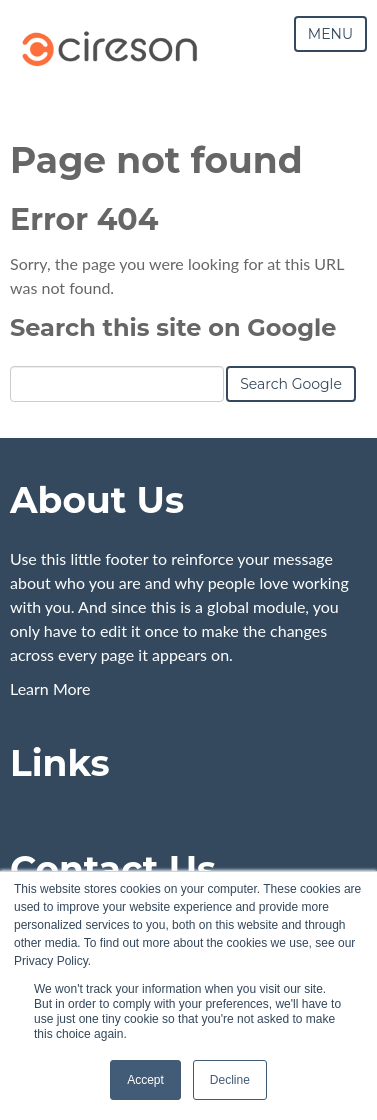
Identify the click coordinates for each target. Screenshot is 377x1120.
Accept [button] (145, 1080)
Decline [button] (230, 1080)
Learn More (50, 687)
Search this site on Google (173, 327)
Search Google (291, 384)
